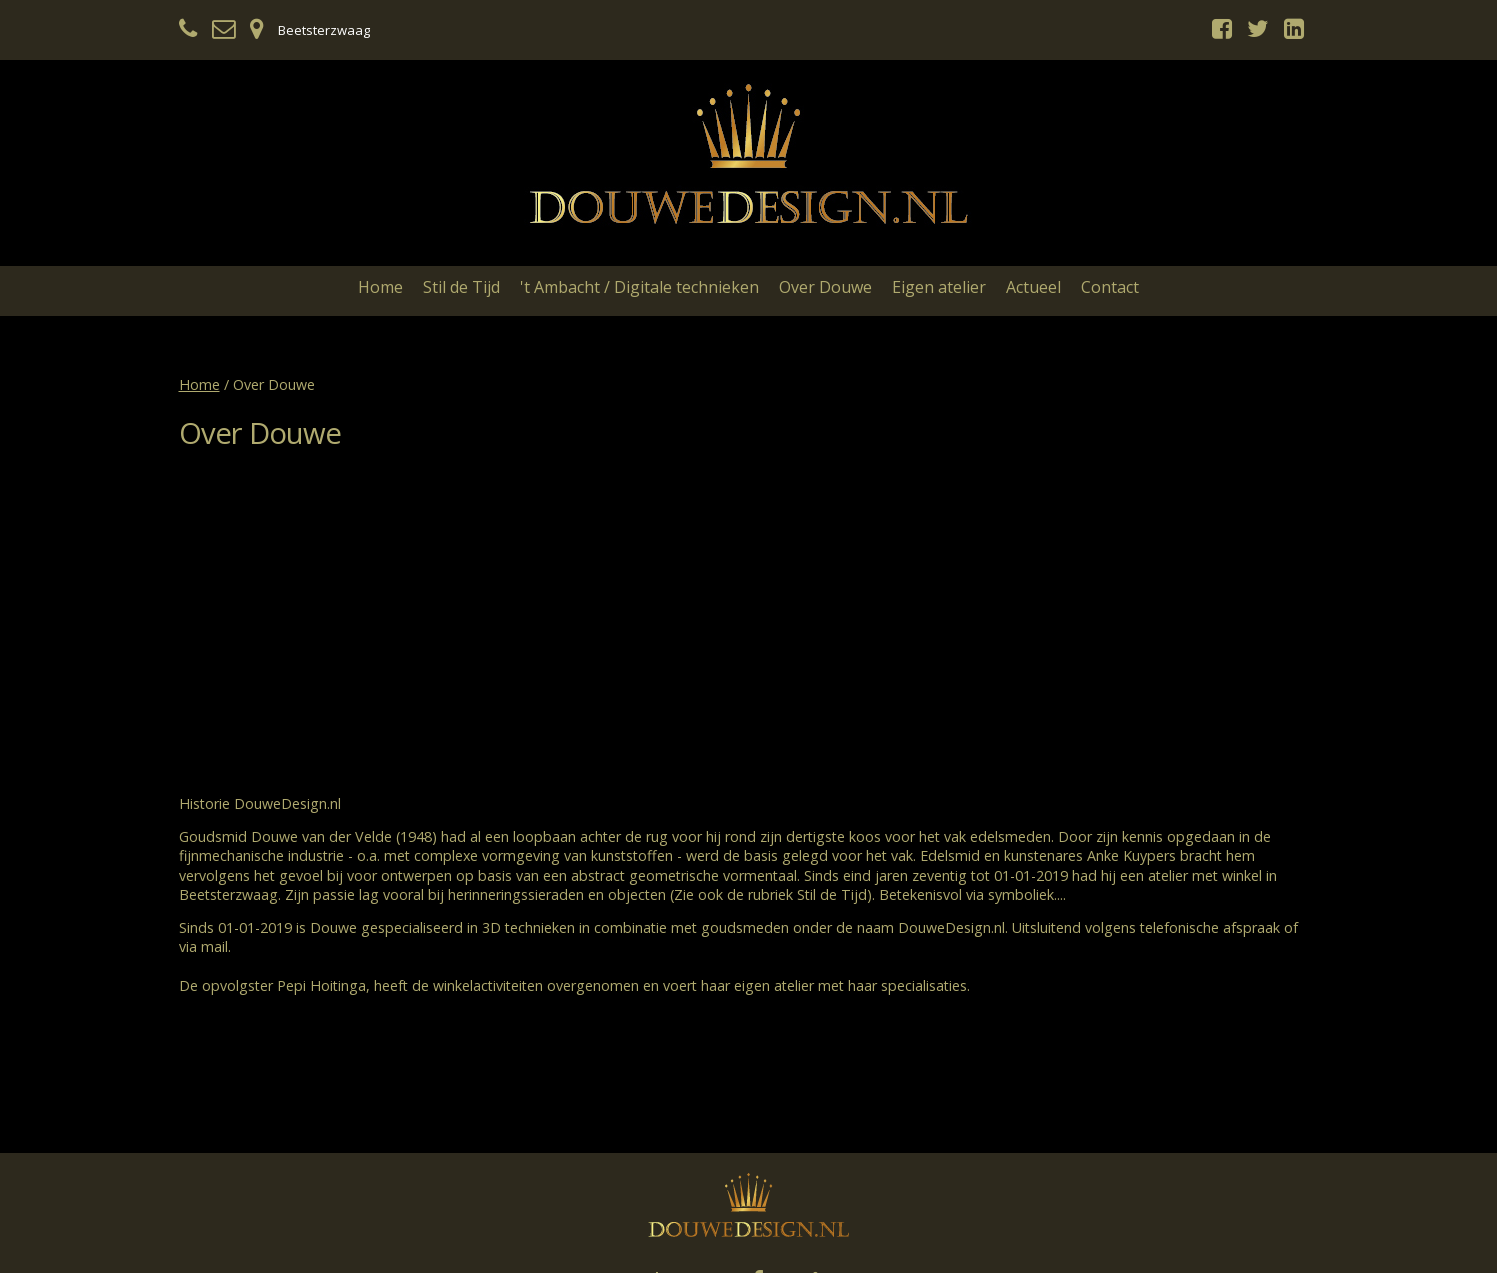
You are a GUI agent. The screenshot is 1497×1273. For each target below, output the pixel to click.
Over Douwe (825, 287)
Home (380, 287)
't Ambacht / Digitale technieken (639, 287)
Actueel (1033, 287)
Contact (1110, 287)
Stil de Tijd (461, 287)
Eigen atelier (939, 287)
